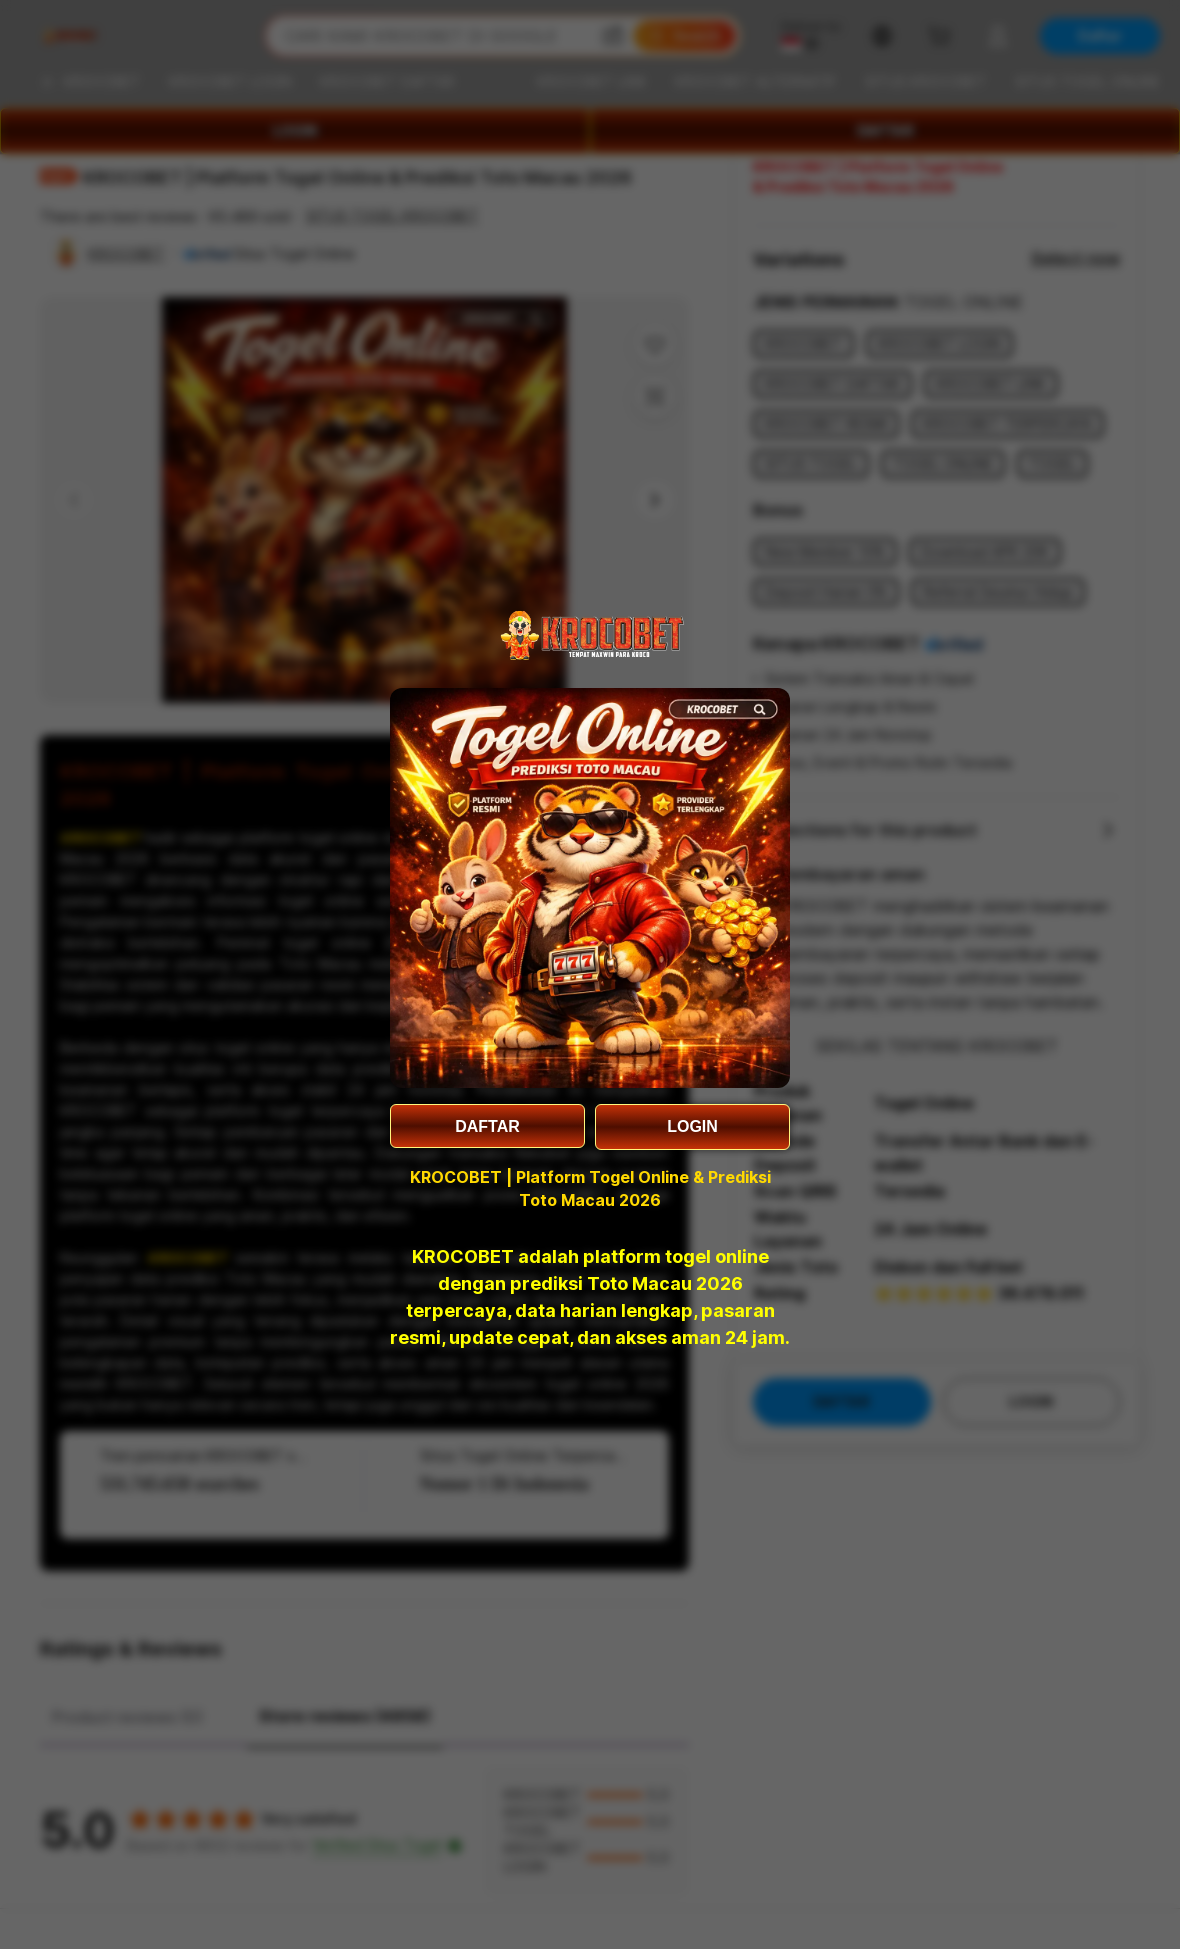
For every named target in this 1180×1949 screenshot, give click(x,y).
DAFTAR (487, 1126)
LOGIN (692, 1126)
